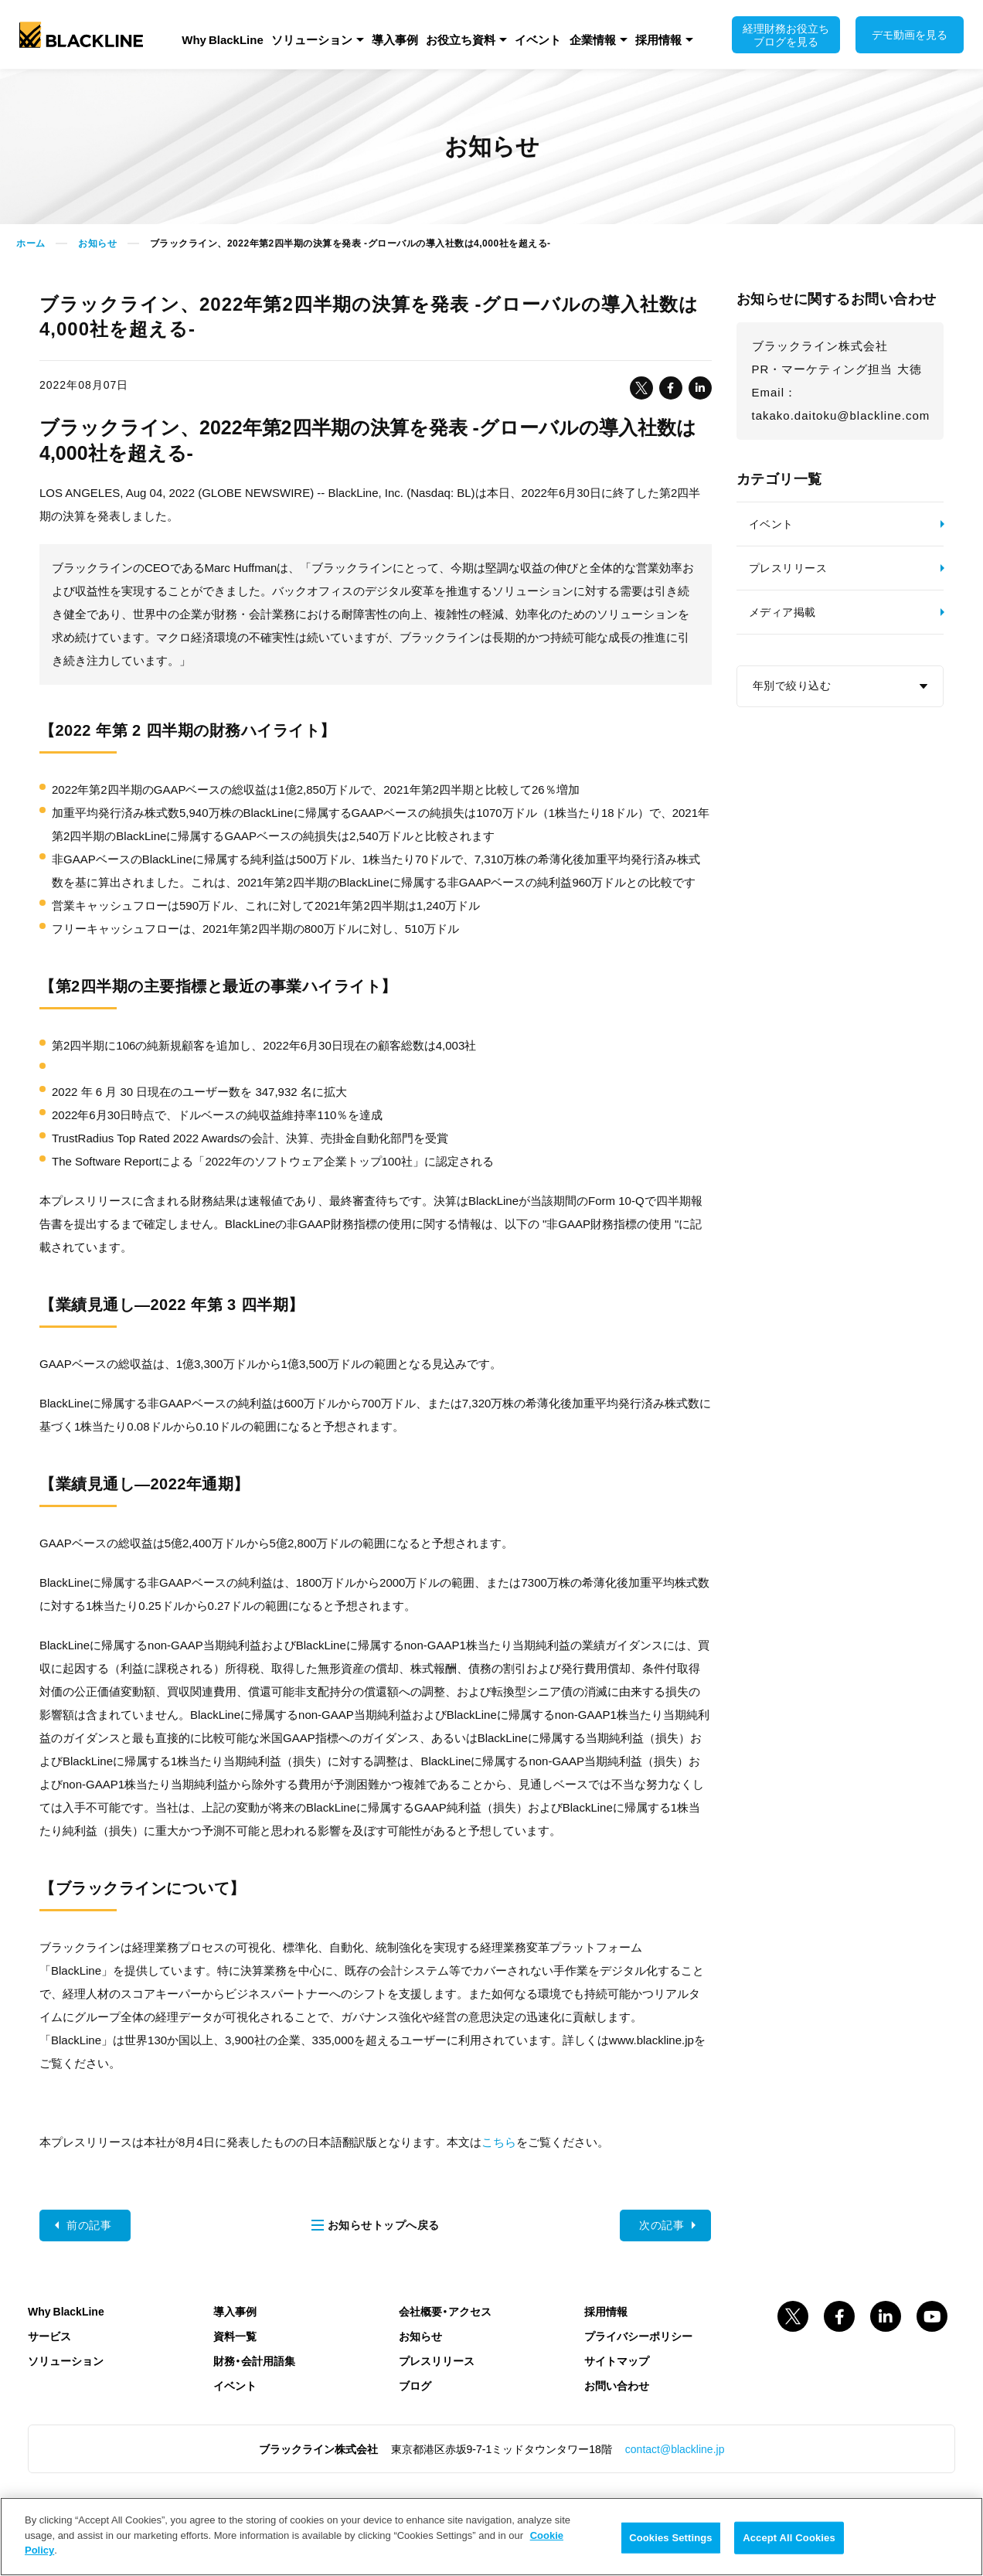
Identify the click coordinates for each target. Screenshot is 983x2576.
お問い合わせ (616, 2385)
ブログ (415, 2385)
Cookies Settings (671, 2538)
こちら (498, 2142)
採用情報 (658, 39)
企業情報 (593, 39)
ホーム (31, 243)
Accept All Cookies (789, 2538)
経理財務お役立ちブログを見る (786, 34)
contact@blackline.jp (675, 2448)
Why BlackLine (223, 39)
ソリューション (311, 39)
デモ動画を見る (909, 34)
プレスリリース (788, 568)
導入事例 (395, 39)
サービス (49, 2335)
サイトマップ (616, 2360)
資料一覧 (235, 2335)
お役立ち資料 (460, 39)
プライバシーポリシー (638, 2335)
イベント (538, 39)
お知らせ (97, 243)
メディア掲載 (782, 612)
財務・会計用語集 (254, 2360)
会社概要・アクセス (445, 2311)
